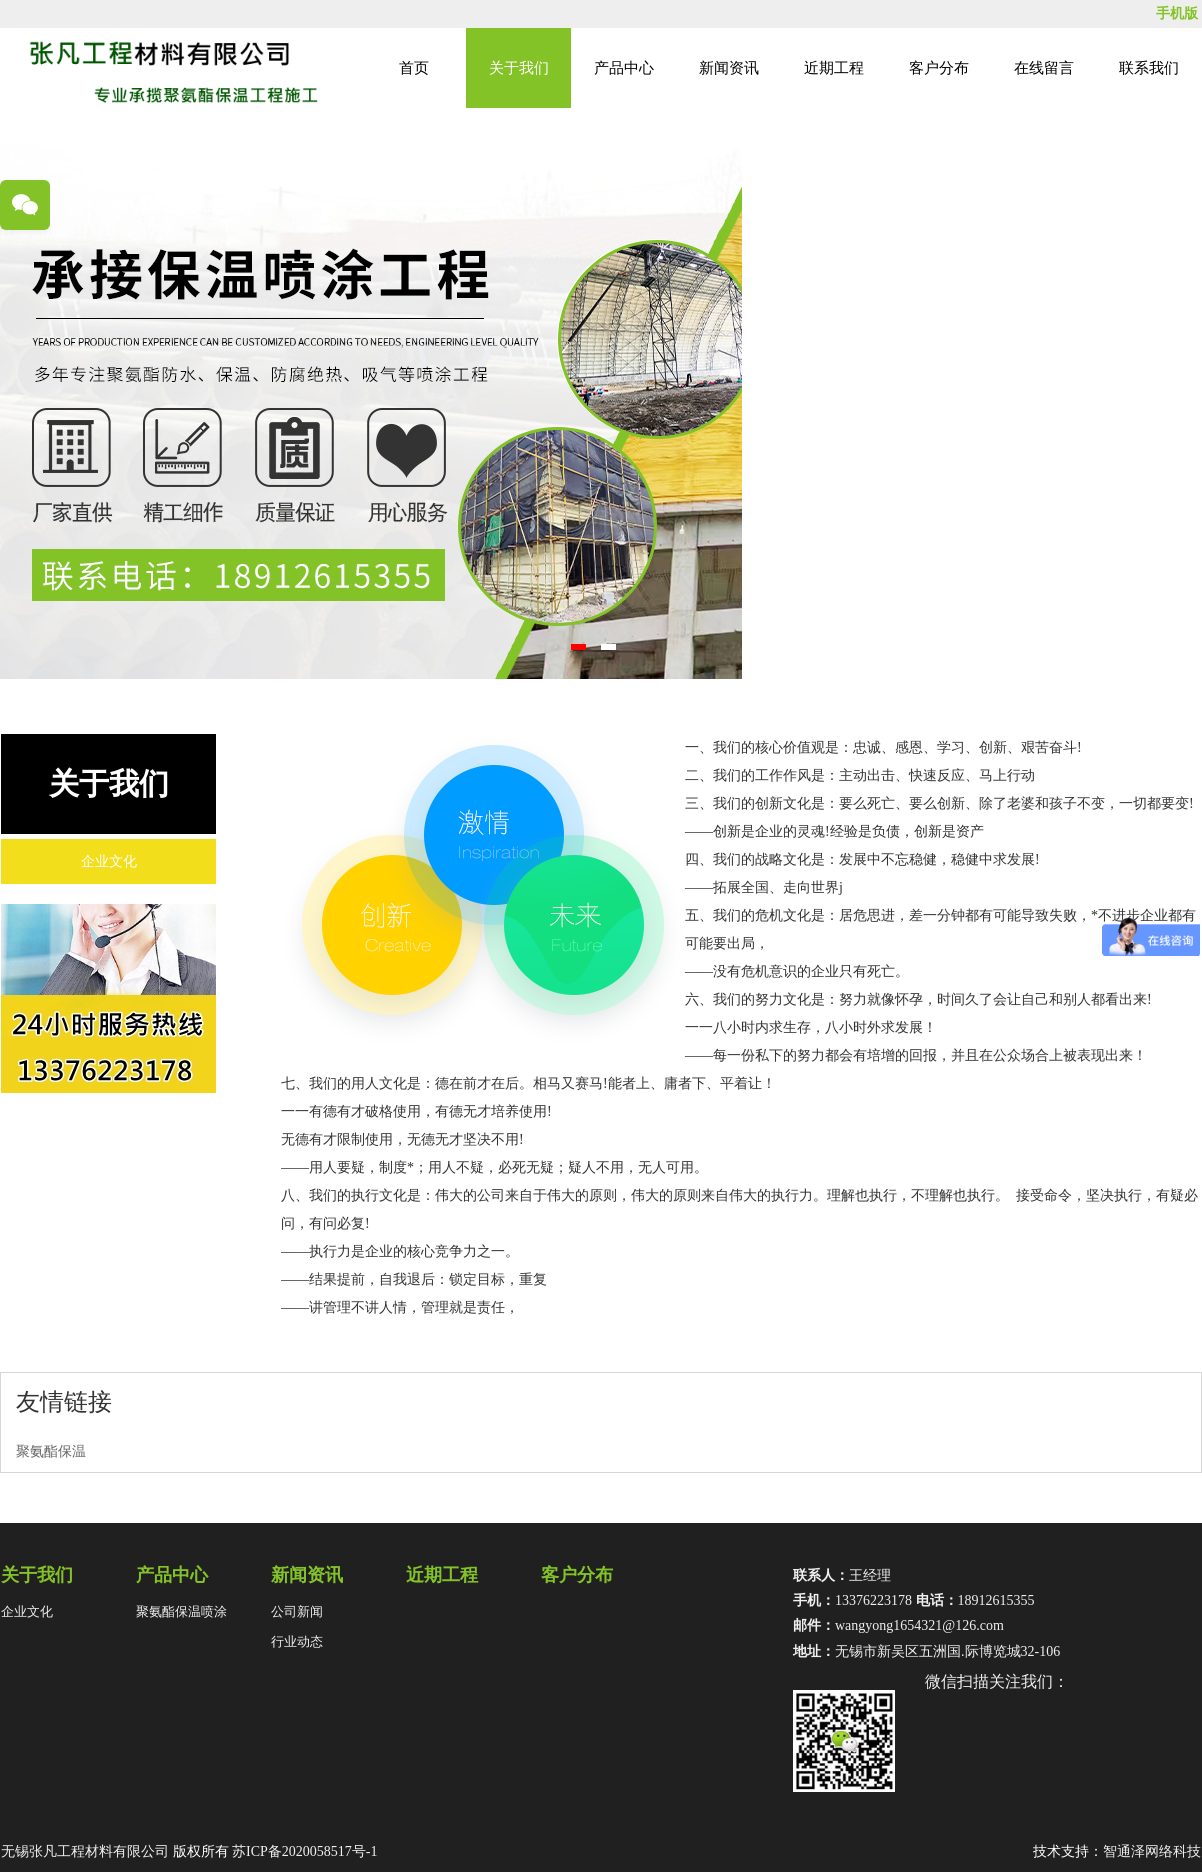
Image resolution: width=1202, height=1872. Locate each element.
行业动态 (297, 1641)
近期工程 (834, 68)
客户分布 (939, 68)
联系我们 (1149, 68)
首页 (414, 68)
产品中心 (624, 68)
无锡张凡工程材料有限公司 (85, 1851)
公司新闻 (297, 1611)
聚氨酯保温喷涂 (181, 1611)
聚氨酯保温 (51, 1451)
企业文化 (109, 861)
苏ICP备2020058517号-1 (304, 1851)
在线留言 (1044, 68)
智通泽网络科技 (1152, 1851)
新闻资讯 (729, 68)
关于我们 (519, 68)
